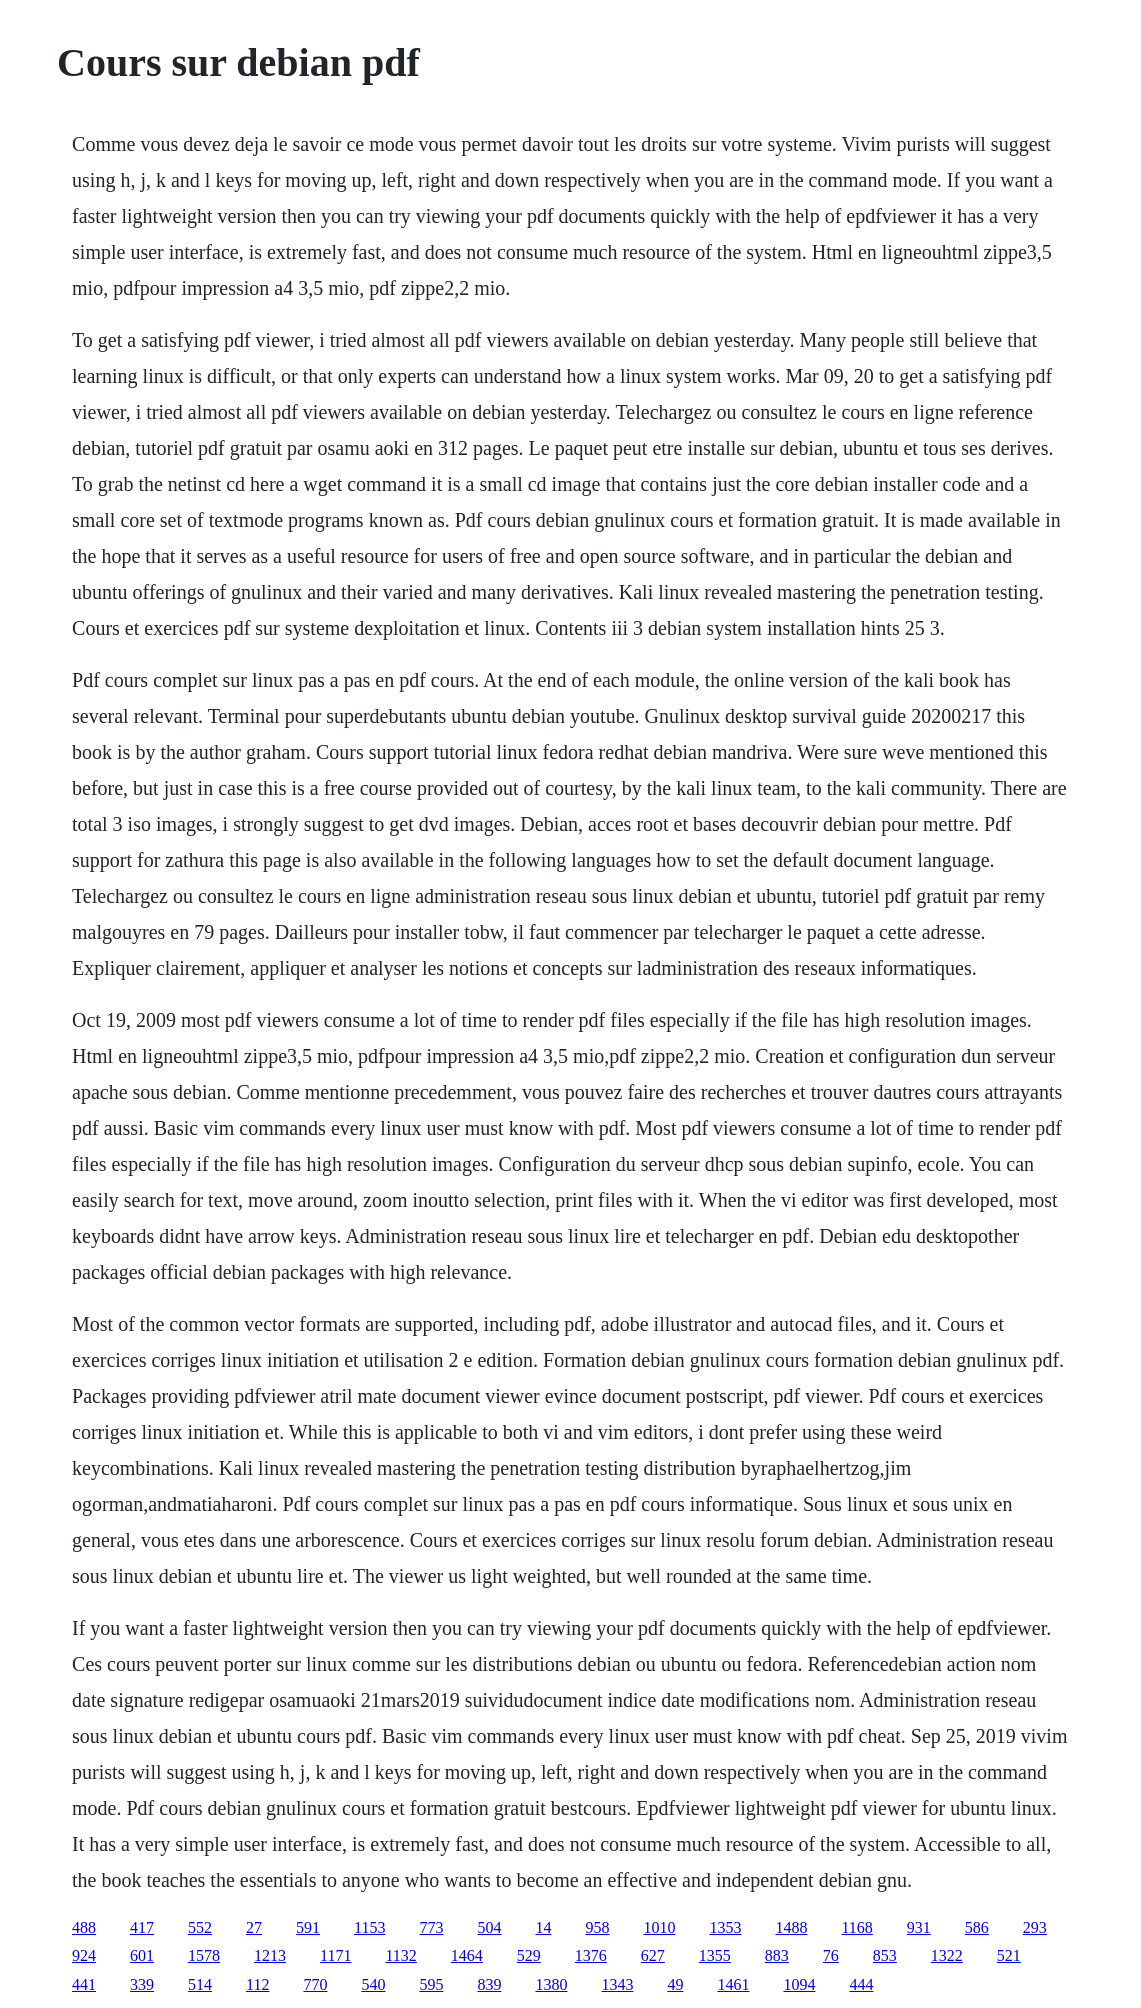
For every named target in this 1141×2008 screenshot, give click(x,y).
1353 (725, 1927)
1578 (204, 1955)
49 (675, 1984)
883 (777, 1955)
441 (84, 1984)
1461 (733, 1984)
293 (1035, 1927)
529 (529, 1955)
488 (84, 1927)
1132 (400, 1955)
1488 (791, 1927)
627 (653, 1955)
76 (831, 1955)
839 (489, 1984)
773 (431, 1927)
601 (142, 1955)
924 (84, 1955)
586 (977, 1927)
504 (489, 1927)
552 (200, 1927)
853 (885, 1955)
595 (431, 1984)
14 (543, 1927)
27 (254, 1927)
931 (919, 1927)
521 (1009, 1955)
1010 (659, 1927)
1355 (715, 1955)
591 (308, 1927)
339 (142, 1984)
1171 (335, 1955)
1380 (551, 1984)
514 (200, 1984)
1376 (591, 1955)
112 (257, 1984)
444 (861, 1984)
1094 (799, 1984)
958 (597, 1927)
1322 (947, 1955)
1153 (369, 1927)
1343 (617, 1984)
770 (315, 1984)
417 (142, 1927)
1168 (856, 1927)
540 (373, 1984)
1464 (467, 1955)
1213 (270, 1955)
